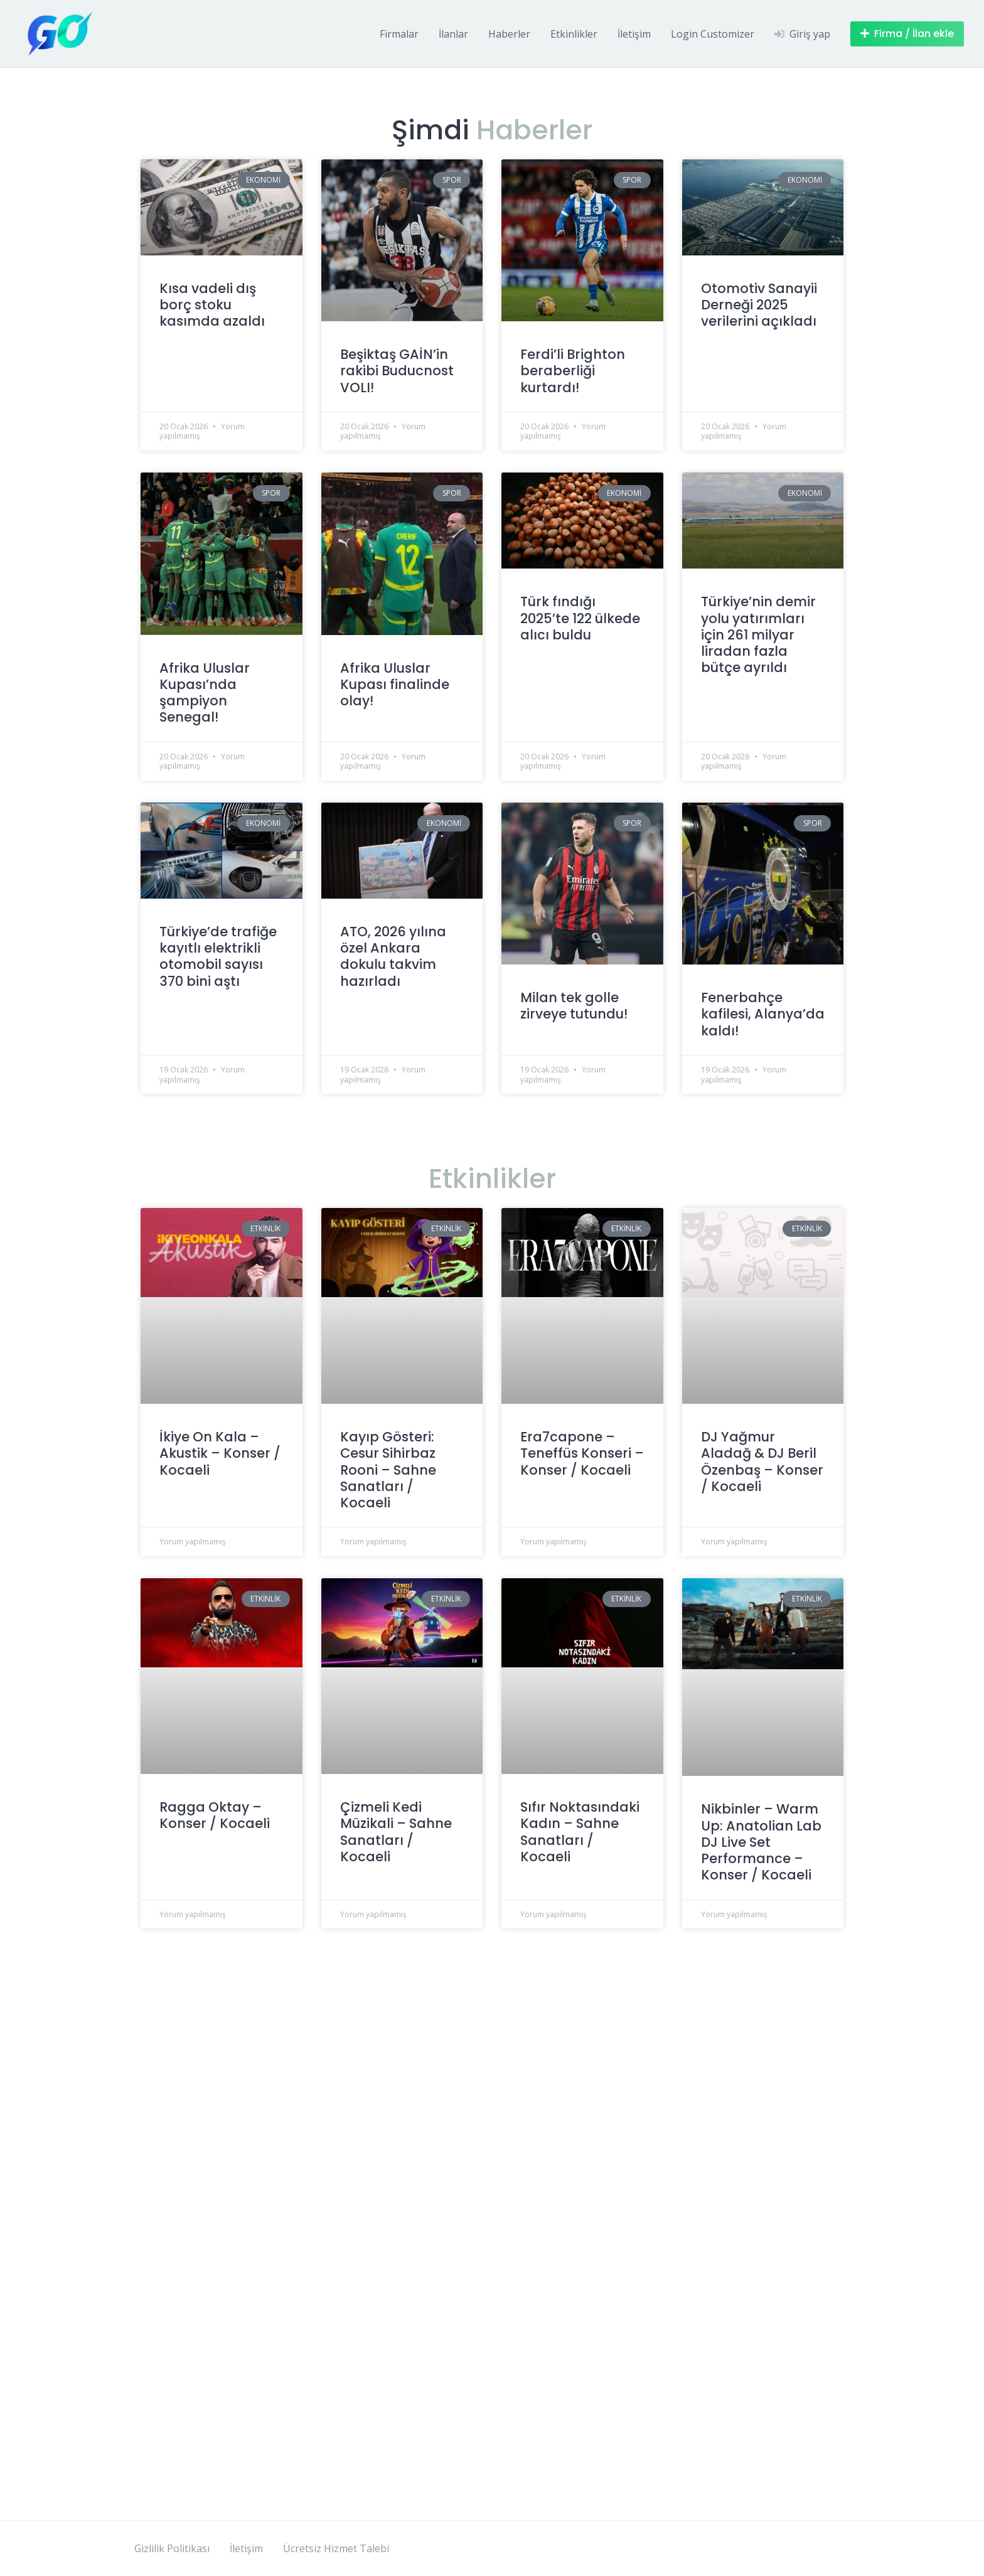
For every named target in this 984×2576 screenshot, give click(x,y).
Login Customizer (712, 34)
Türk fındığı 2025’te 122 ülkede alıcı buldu (580, 618)
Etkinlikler (573, 34)
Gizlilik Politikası (172, 2548)
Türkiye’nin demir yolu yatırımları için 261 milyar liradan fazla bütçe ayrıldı (758, 634)
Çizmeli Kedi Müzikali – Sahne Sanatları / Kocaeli (396, 1832)
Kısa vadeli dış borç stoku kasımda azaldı (212, 305)
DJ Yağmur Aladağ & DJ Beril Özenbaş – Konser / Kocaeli (762, 1461)
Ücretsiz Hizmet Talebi (336, 2548)
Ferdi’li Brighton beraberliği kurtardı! (572, 371)
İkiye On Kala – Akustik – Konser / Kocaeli (220, 1453)
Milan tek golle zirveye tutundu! (574, 1005)
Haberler (509, 34)
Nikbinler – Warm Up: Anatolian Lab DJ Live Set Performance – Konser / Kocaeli (761, 1842)
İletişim (634, 34)
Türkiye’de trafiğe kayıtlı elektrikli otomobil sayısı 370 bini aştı (218, 956)
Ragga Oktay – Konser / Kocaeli (214, 1815)
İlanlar (453, 34)
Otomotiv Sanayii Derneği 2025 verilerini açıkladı (759, 305)
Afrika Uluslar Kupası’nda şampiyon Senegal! (204, 693)
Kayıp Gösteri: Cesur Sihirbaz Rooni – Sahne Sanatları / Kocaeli (388, 1470)
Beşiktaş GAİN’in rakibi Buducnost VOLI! (397, 371)
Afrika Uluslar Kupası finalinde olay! (394, 684)
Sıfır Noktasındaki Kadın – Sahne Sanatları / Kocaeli (579, 1832)
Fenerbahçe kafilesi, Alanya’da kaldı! (763, 1014)
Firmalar (399, 34)
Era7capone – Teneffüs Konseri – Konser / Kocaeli (582, 1453)
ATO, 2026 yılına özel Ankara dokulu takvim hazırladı (393, 956)
